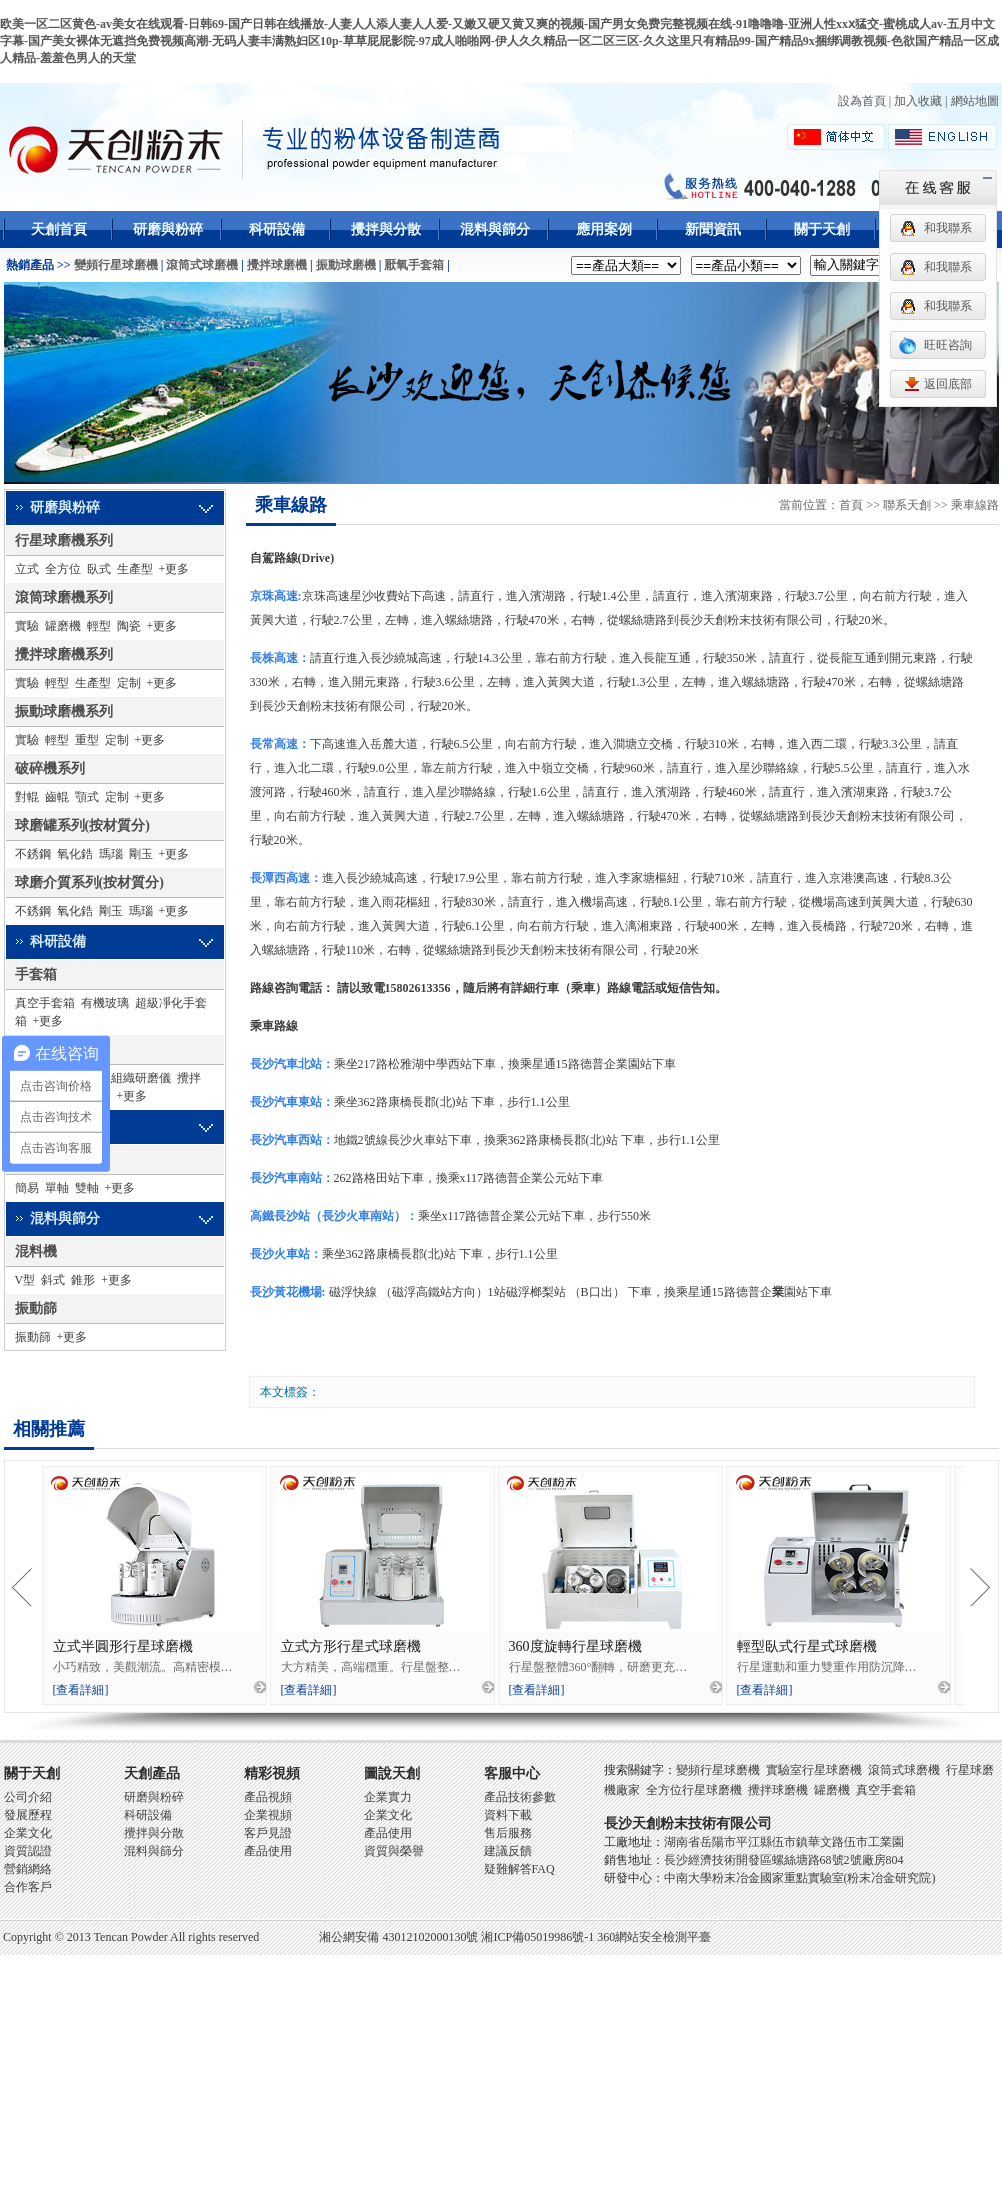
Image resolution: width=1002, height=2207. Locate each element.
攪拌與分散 (386, 229)
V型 (25, 1280)
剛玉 (141, 854)
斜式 (53, 1280)
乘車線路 (291, 505)
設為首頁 (862, 101)
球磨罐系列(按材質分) (82, 825)
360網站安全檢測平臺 (654, 1937)
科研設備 (277, 229)
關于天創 (822, 229)
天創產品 (152, 1773)
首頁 (851, 505)
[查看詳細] (81, 1690)
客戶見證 (268, 1833)
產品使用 (268, 1851)
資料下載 (508, 1815)
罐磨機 (63, 626)
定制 (129, 683)
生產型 (135, 569)
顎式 (87, 797)
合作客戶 (28, 1887)
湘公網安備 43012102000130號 (398, 1937)
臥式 (99, 569)
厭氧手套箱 (414, 265)
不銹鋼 (33, 854)
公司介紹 (28, 1797)
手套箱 (36, 974)
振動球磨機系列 (64, 711)
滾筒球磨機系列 (64, 597)
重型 (87, 740)
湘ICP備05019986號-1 (537, 1937)
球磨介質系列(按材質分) (89, 882)
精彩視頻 (272, 1773)
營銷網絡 (28, 1869)
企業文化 (28, 1833)
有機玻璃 (105, 1003)
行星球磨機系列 (64, 540)
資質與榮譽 (394, 1851)
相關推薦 (49, 1429)
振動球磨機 (346, 265)
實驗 (27, 626)
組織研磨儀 (141, 1078)
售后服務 (508, 1833)
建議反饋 (508, 1851)
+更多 (174, 569)
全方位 (63, 569)
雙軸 (87, 1188)
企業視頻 (268, 1815)
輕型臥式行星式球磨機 (807, 1646)
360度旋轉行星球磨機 (575, 1646)
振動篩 (36, 1308)
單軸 (57, 1188)
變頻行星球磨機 (116, 265)
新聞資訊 (713, 229)
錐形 (83, 1280)
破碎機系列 (50, 768)
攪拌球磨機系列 (64, 654)
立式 (27, 569)
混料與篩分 (495, 229)
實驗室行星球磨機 (814, 1770)
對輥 (27, 797)
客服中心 (512, 1773)
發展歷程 (28, 1815)
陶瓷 (129, 626)
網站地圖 (975, 101)
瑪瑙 (111, 854)
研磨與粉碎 (168, 229)
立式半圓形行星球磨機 (123, 1646)
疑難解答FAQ (519, 1869)
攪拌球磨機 (277, 265)
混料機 (36, 1251)
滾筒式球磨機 (202, 265)
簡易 (27, 1188)
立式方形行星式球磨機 (351, 1646)
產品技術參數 (520, 1797)
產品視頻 (268, 1797)
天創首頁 (59, 229)
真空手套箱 (45, 1003)
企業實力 (388, 1797)
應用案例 (604, 229)
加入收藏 (918, 101)
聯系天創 (907, 505)
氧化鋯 (75, 854)
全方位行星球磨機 (694, 1790)
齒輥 (57, 797)
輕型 (99, 626)
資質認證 (28, 1851)
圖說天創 (392, 1773)
